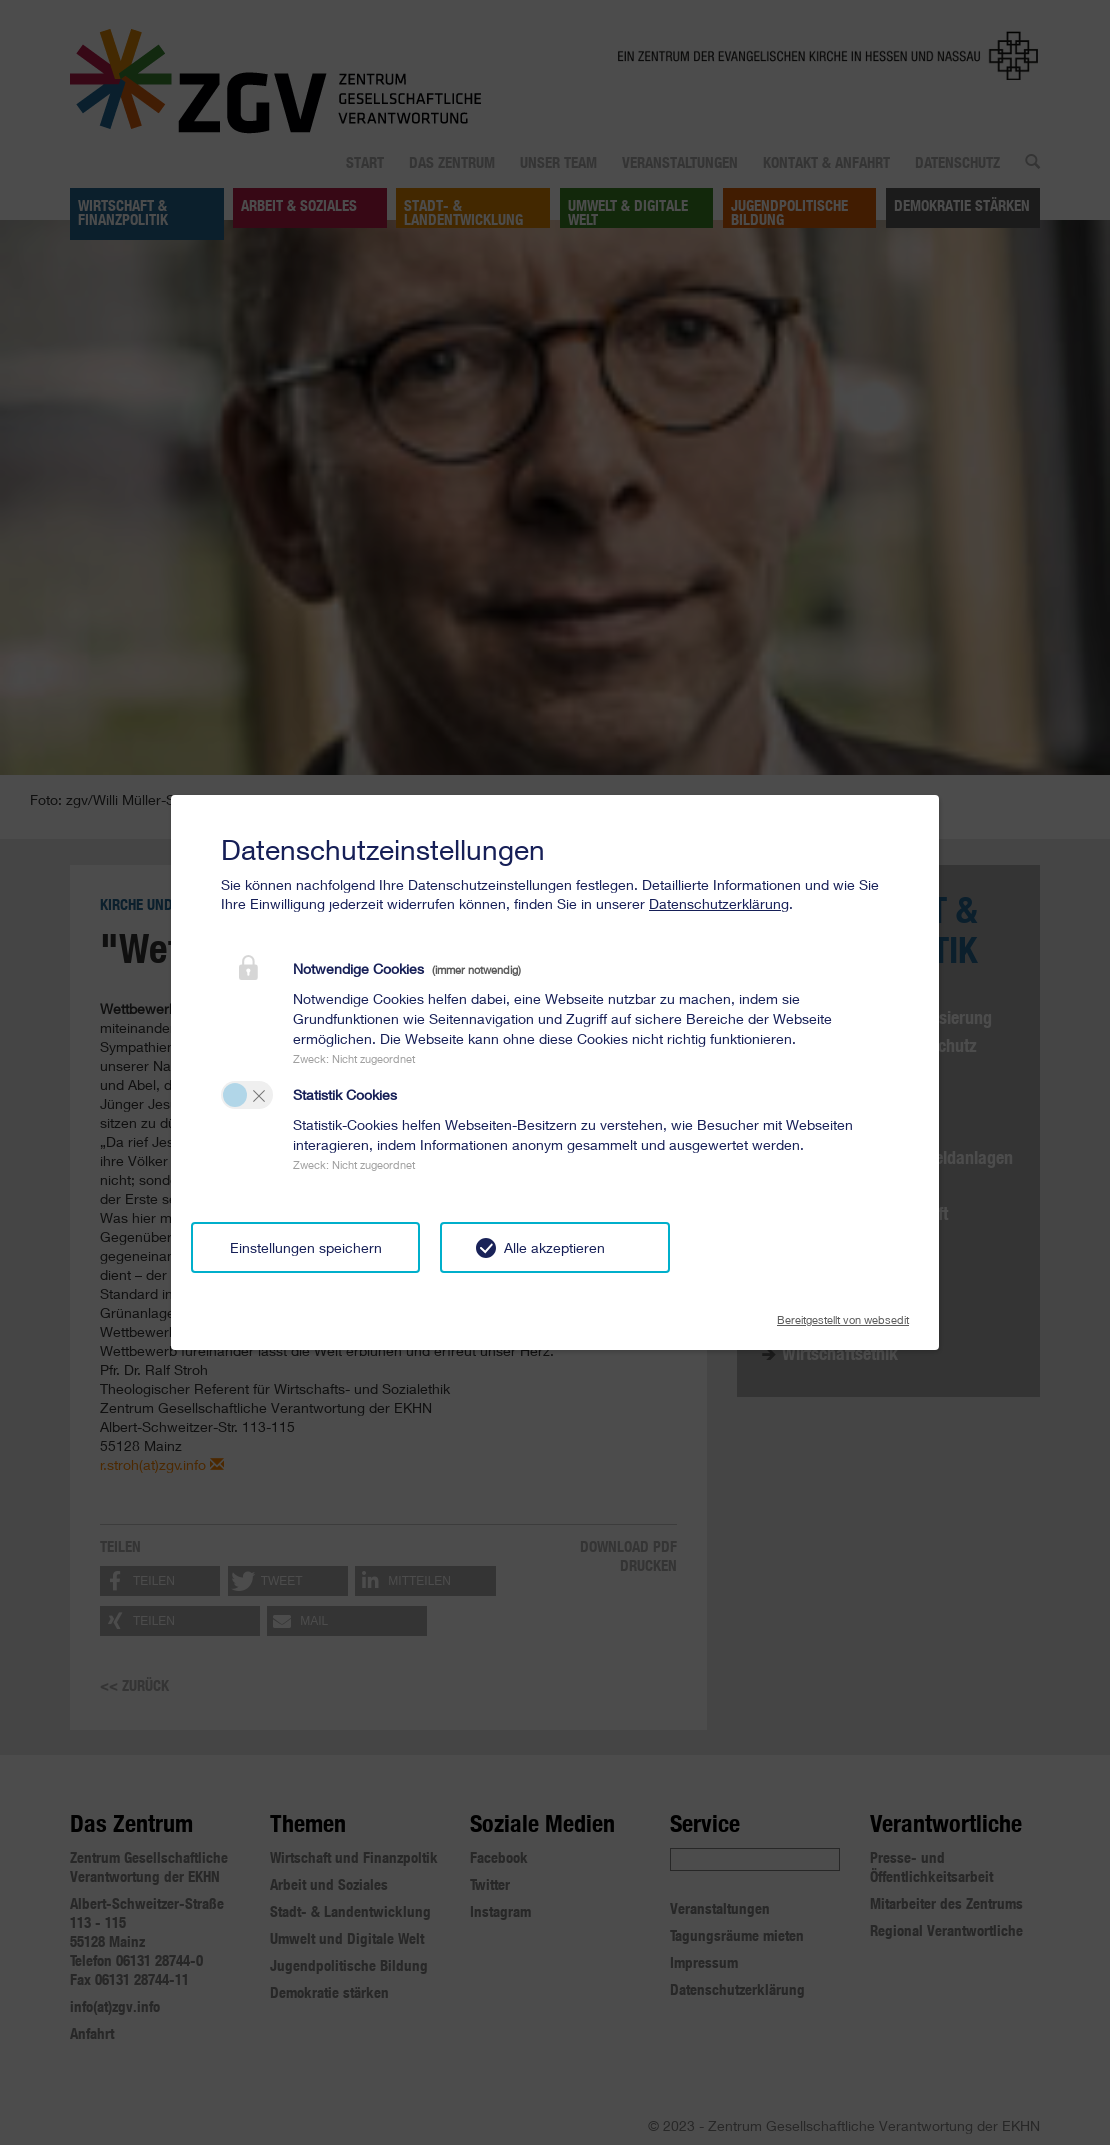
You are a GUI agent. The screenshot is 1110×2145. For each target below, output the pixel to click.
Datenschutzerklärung (719, 903)
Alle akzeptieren (554, 1247)
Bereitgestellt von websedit (843, 1314)
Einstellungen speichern (306, 1247)
